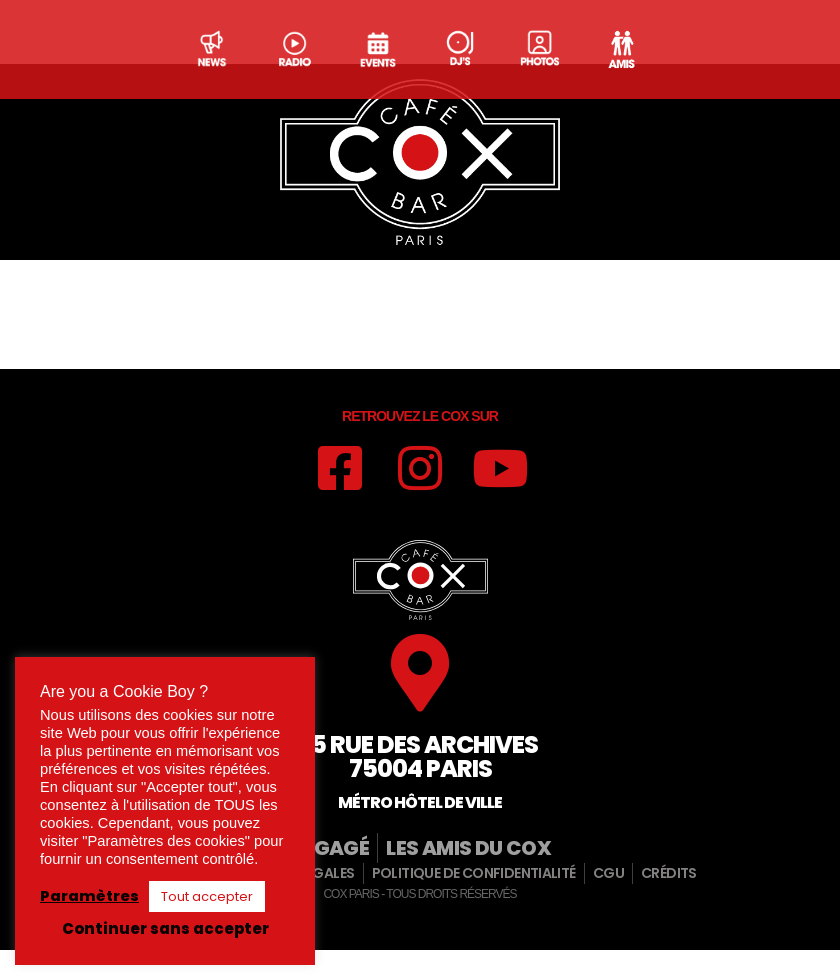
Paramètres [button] (89, 896)
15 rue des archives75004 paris (420, 791)
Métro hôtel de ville (420, 837)
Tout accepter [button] (207, 896)
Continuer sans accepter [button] (165, 928)
